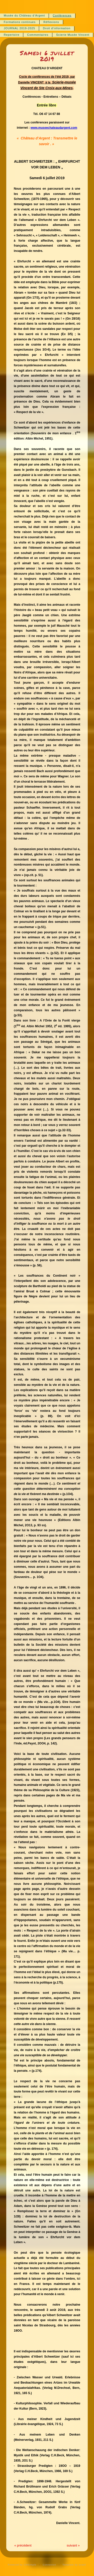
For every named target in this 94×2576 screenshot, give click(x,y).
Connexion (49, 2565)
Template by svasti (74, 2565)
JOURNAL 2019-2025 (19, 28)
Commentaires (37, 34)
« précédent (23, 2545)
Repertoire (11, 34)
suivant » (73, 2545)
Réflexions (51, 21)
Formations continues (20, 21)
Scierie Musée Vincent (72, 34)
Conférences (62, 15)
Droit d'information (56, 28)
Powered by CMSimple (22, 2565)
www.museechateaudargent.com (54, 127)
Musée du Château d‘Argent (24, 15)
